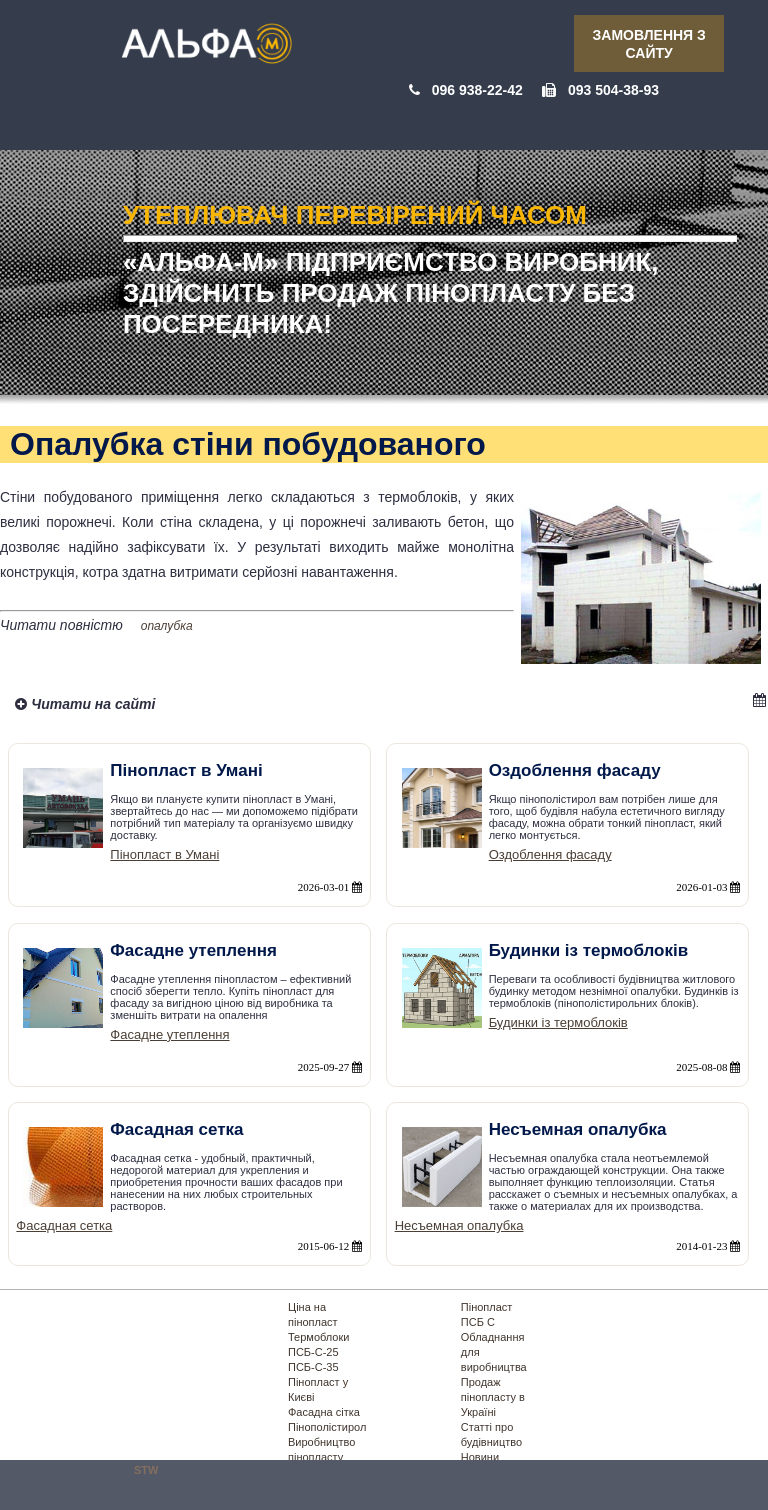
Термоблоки (318, 1337)
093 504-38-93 (613, 90)
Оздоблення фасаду (550, 854)
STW (146, 1470)
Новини (480, 1457)
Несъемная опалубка (459, 1225)
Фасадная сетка (64, 1225)
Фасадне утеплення (169, 1034)
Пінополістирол (327, 1427)
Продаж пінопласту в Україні (493, 1397)
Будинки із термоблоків (558, 1022)
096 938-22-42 (477, 90)
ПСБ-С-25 (313, 1352)
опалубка (167, 626)
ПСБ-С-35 (313, 1367)
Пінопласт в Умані (164, 854)
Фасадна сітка (324, 1412)
